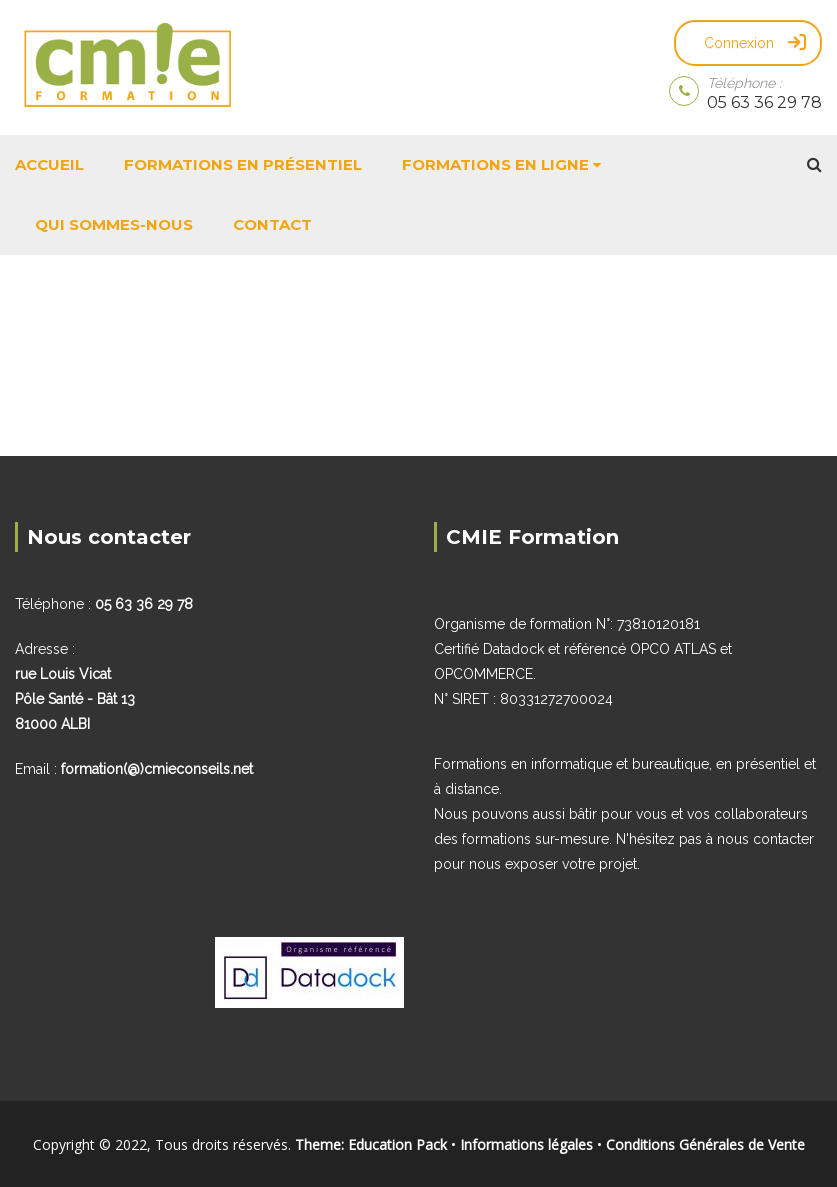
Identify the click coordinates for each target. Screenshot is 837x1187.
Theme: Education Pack (371, 1144)
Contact (272, 224)
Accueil (49, 164)
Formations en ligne (495, 164)
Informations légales (526, 1144)
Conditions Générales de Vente (705, 1144)
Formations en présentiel (243, 164)
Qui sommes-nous (114, 224)
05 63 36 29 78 (764, 102)
